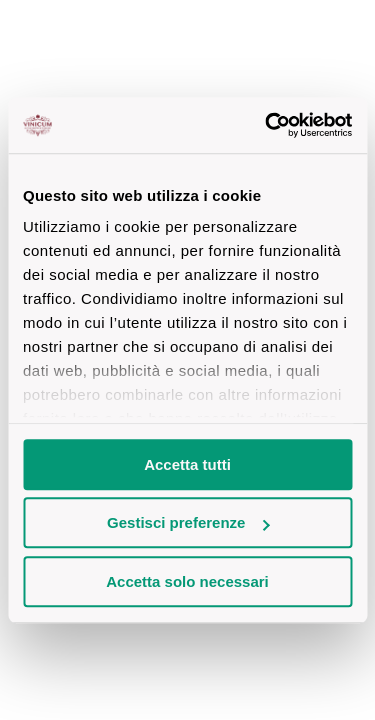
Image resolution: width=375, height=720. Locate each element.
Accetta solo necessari (187, 581)
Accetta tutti (187, 464)
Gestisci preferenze (188, 522)
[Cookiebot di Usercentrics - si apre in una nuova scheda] (267, 125)
